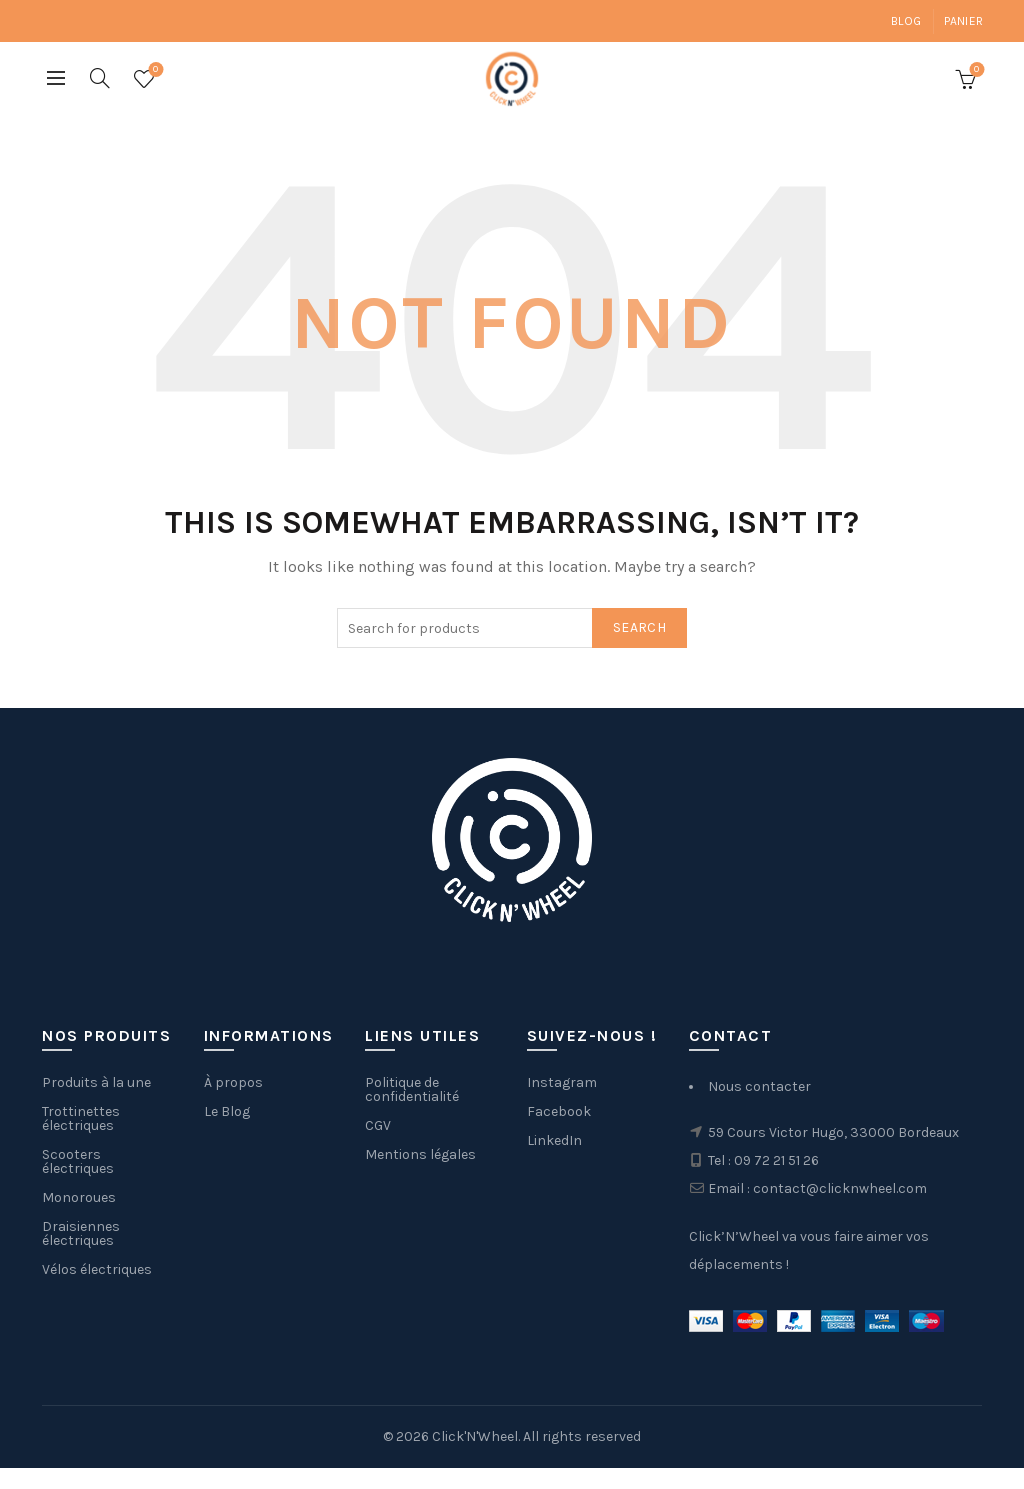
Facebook (559, 1132)
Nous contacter (759, 1107)
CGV (378, 1146)
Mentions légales (420, 1175)
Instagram (562, 1103)
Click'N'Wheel (475, 1457)
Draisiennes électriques (81, 1254)
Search (639, 648)
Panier (964, 21)
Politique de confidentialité (412, 1110)
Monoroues (79, 1218)
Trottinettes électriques (81, 1139)
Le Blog (227, 1132)
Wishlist (153, 81)
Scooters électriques (78, 1182)
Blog (906, 21)
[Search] (100, 89)
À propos (233, 1103)
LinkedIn (554, 1161)
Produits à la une (96, 1103)
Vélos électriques (97, 1290)
